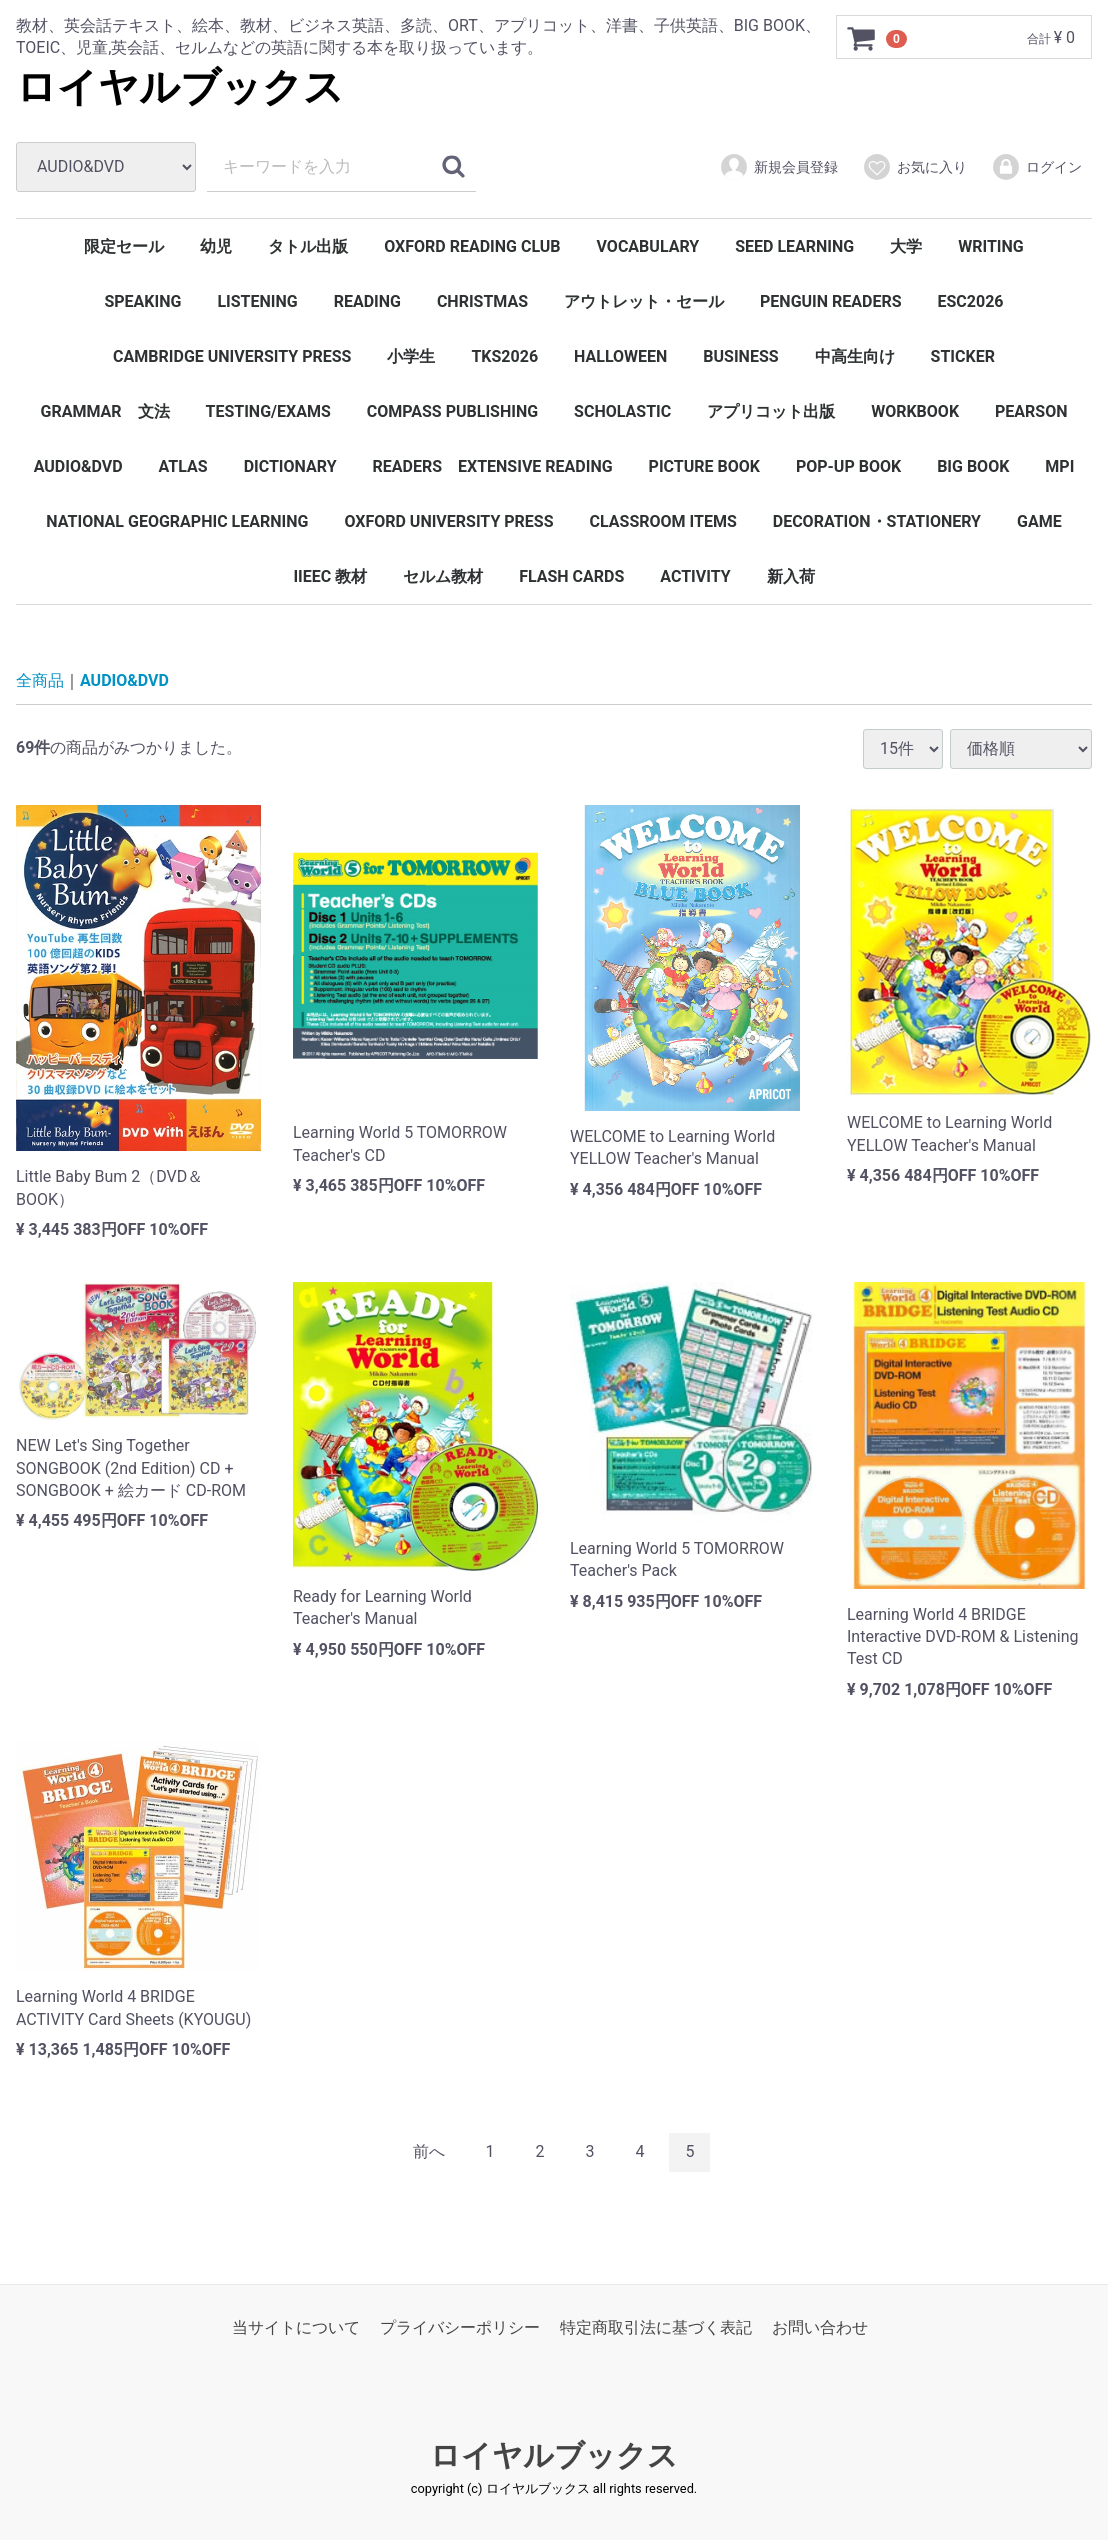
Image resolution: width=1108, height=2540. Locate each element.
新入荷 (791, 576)
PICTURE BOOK (704, 466)
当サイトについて (296, 2327)
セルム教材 (443, 576)
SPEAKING (142, 301)
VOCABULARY (648, 246)
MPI (1059, 466)
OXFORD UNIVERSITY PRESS (448, 521)
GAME (1039, 521)
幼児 (216, 246)
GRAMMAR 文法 (104, 411)
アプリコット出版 (771, 411)
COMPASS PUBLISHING (452, 411)
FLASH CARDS (571, 576)
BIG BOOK (973, 466)
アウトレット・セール (644, 301)
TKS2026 (504, 356)
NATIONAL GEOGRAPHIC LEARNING (177, 521)
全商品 (40, 680)
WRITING (991, 246)
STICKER (963, 356)
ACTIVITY (695, 576)
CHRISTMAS (482, 301)
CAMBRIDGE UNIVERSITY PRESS (232, 356)
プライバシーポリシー (460, 2327)
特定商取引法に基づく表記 (656, 2327)
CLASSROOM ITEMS (663, 521)
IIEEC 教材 (330, 576)
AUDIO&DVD (78, 466)
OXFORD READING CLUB (472, 246)
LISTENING (257, 301)
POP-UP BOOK (848, 466)
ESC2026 (971, 301)
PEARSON (1031, 411)
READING (367, 301)
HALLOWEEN (620, 356)
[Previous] (429, 2153)
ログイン (1036, 167)
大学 (906, 246)
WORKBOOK (915, 411)
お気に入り (914, 167)
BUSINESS (740, 356)
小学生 (411, 356)
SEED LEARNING (794, 246)
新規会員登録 (778, 167)
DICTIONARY (290, 466)
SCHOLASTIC (622, 411)
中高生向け (855, 356)
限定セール (124, 246)
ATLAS (183, 466)
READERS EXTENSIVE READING (493, 466)
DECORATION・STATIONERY (877, 521)
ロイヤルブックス (180, 87)
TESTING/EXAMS (268, 411)
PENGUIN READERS (831, 301)
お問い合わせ (820, 2327)
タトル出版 (308, 246)
